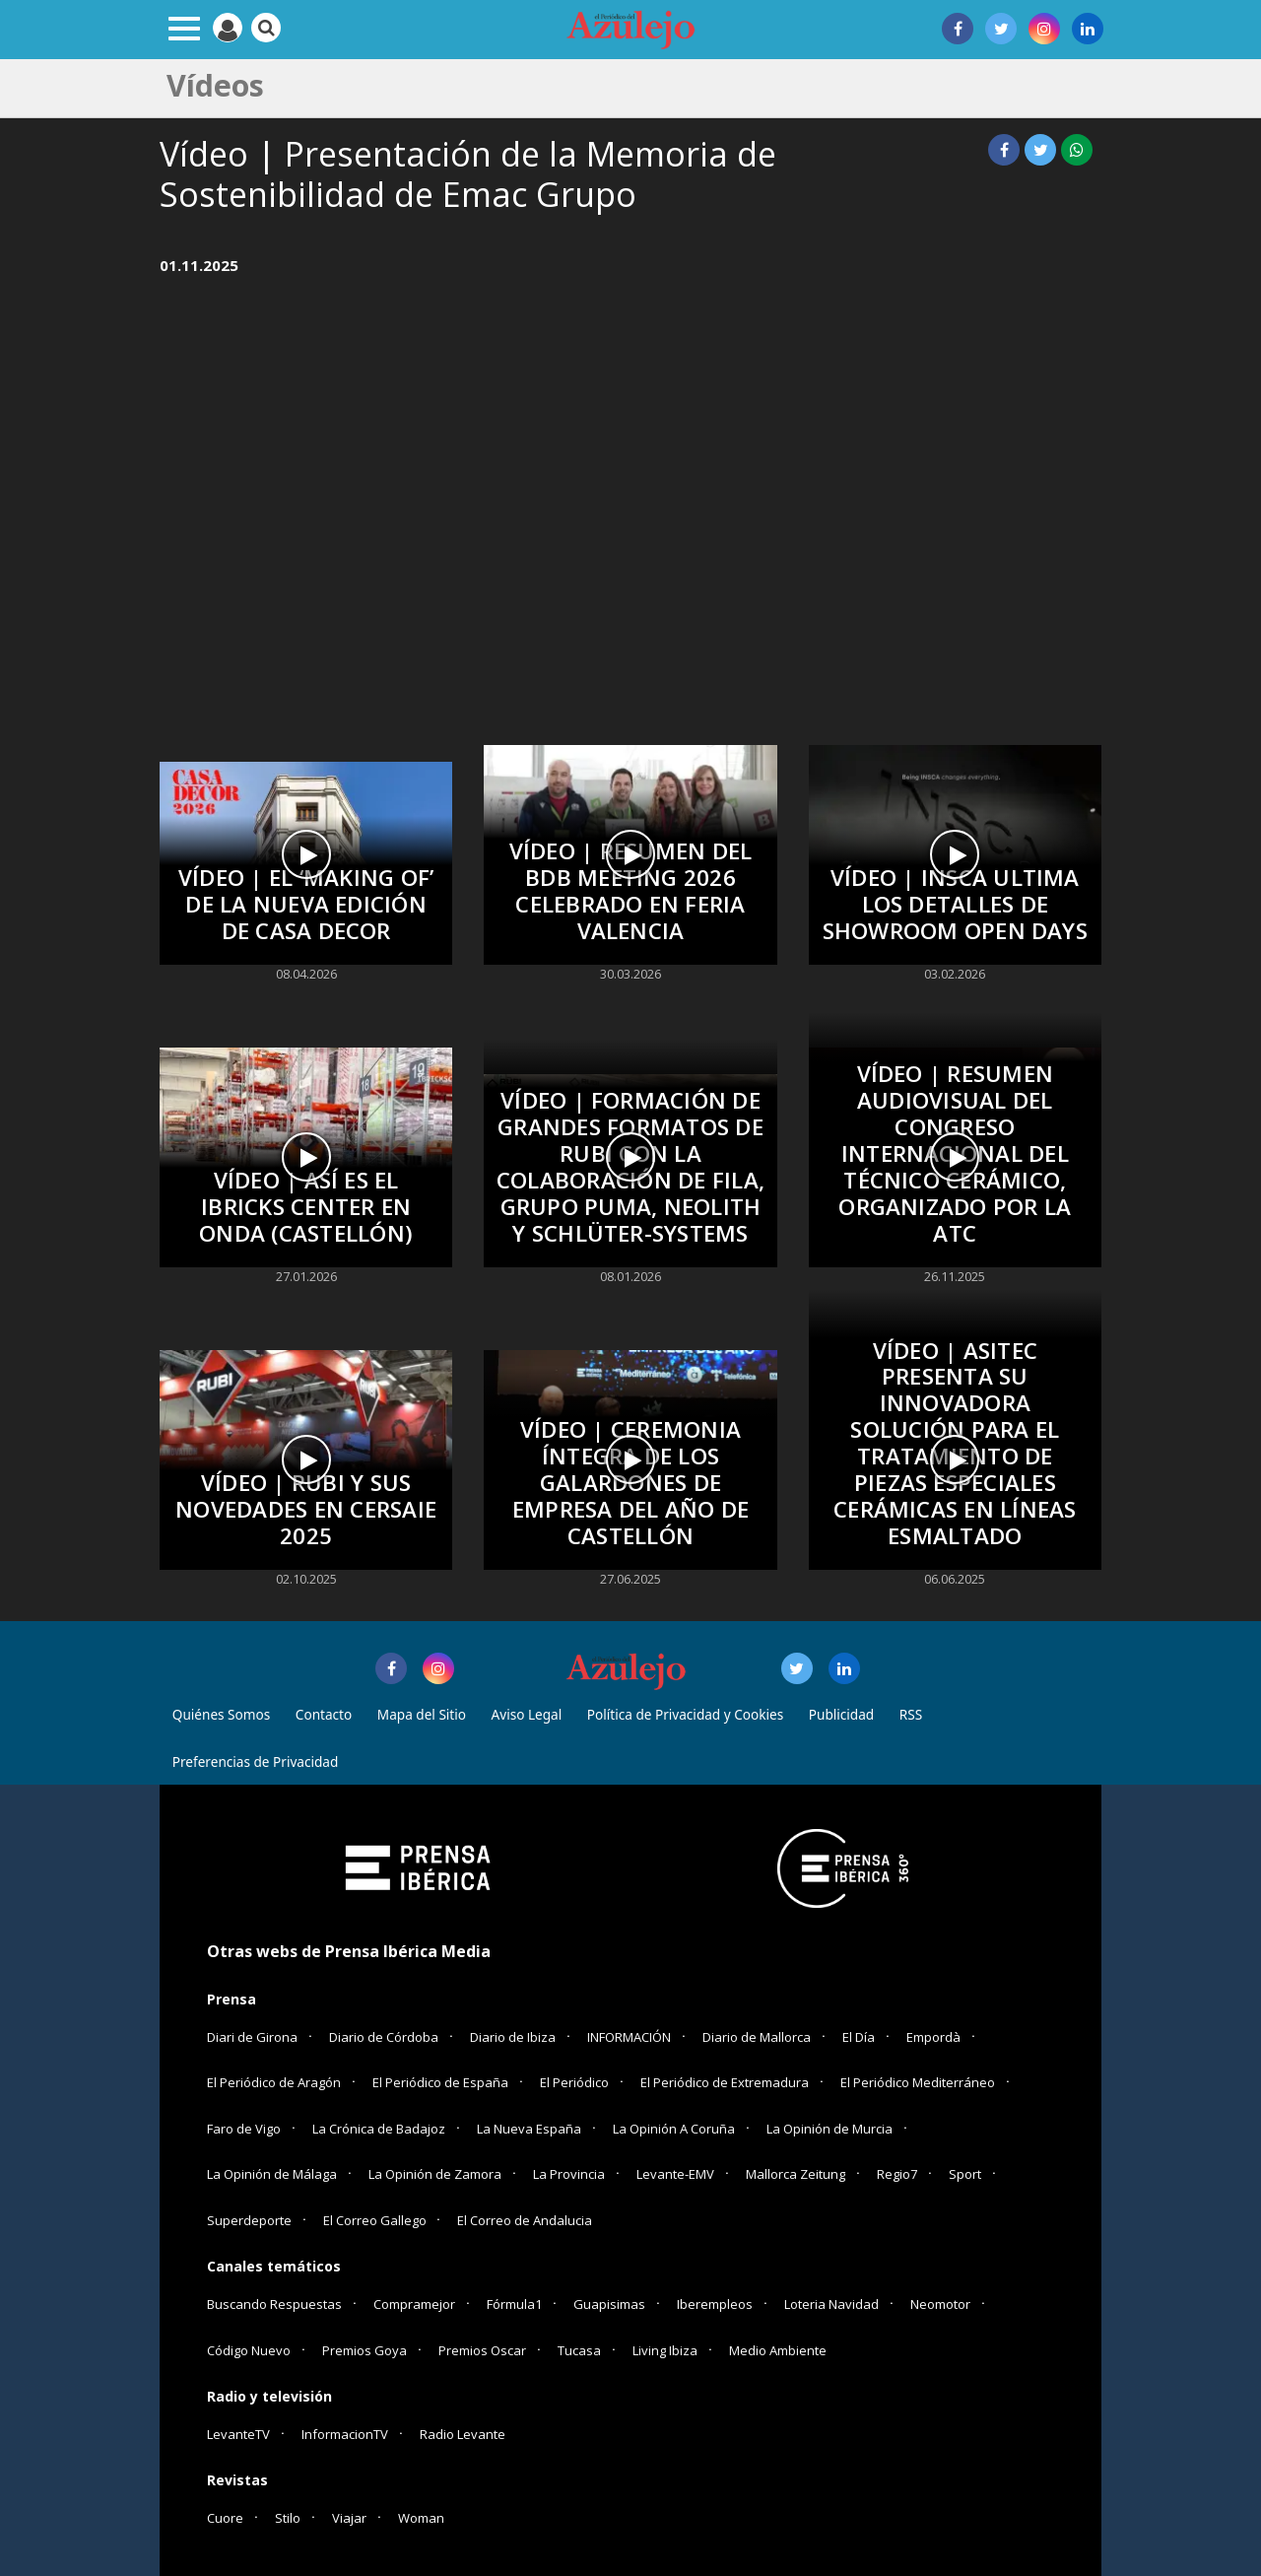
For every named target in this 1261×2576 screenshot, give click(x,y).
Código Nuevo (249, 2350)
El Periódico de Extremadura (724, 2082)
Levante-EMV (675, 2174)
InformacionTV (344, 2434)
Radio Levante (462, 2434)
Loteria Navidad (831, 2304)
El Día (858, 2037)
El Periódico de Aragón (274, 2082)
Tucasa (579, 2350)
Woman (421, 2518)
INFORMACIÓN (629, 2037)
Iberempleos (715, 2304)
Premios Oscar (482, 2350)
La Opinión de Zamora (434, 2174)
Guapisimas (609, 2304)
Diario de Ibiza (513, 2037)
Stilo (287, 2518)
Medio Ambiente (778, 2350)
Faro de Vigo (244, 2128)
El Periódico (574, 2082)
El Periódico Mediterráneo (917, 2082)
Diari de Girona (252, 2037)
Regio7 (897, 2174)
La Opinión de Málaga (272, 2174)
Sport (965, 2174)
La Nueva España (529, 2128)
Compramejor (414, 2304)
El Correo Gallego (376, 2220)
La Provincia (569, 2174)
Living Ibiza (664, 2350)
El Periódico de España (440, 2082)
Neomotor (940, 2304)
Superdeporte (249, 2220)
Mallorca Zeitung (795, 2174)
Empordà (933, 2037)
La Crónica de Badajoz (378, 2128)
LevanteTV (238, 2434)
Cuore (225, 2518)
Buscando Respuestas (274, 2304)
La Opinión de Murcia (829, 2128)
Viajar (349, 2518)
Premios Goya (364, 2350)
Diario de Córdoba (383, 2037)
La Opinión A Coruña (674, 2128)
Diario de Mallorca (756, 2037)
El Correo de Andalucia (524, 2220)
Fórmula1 (514, 2304)
